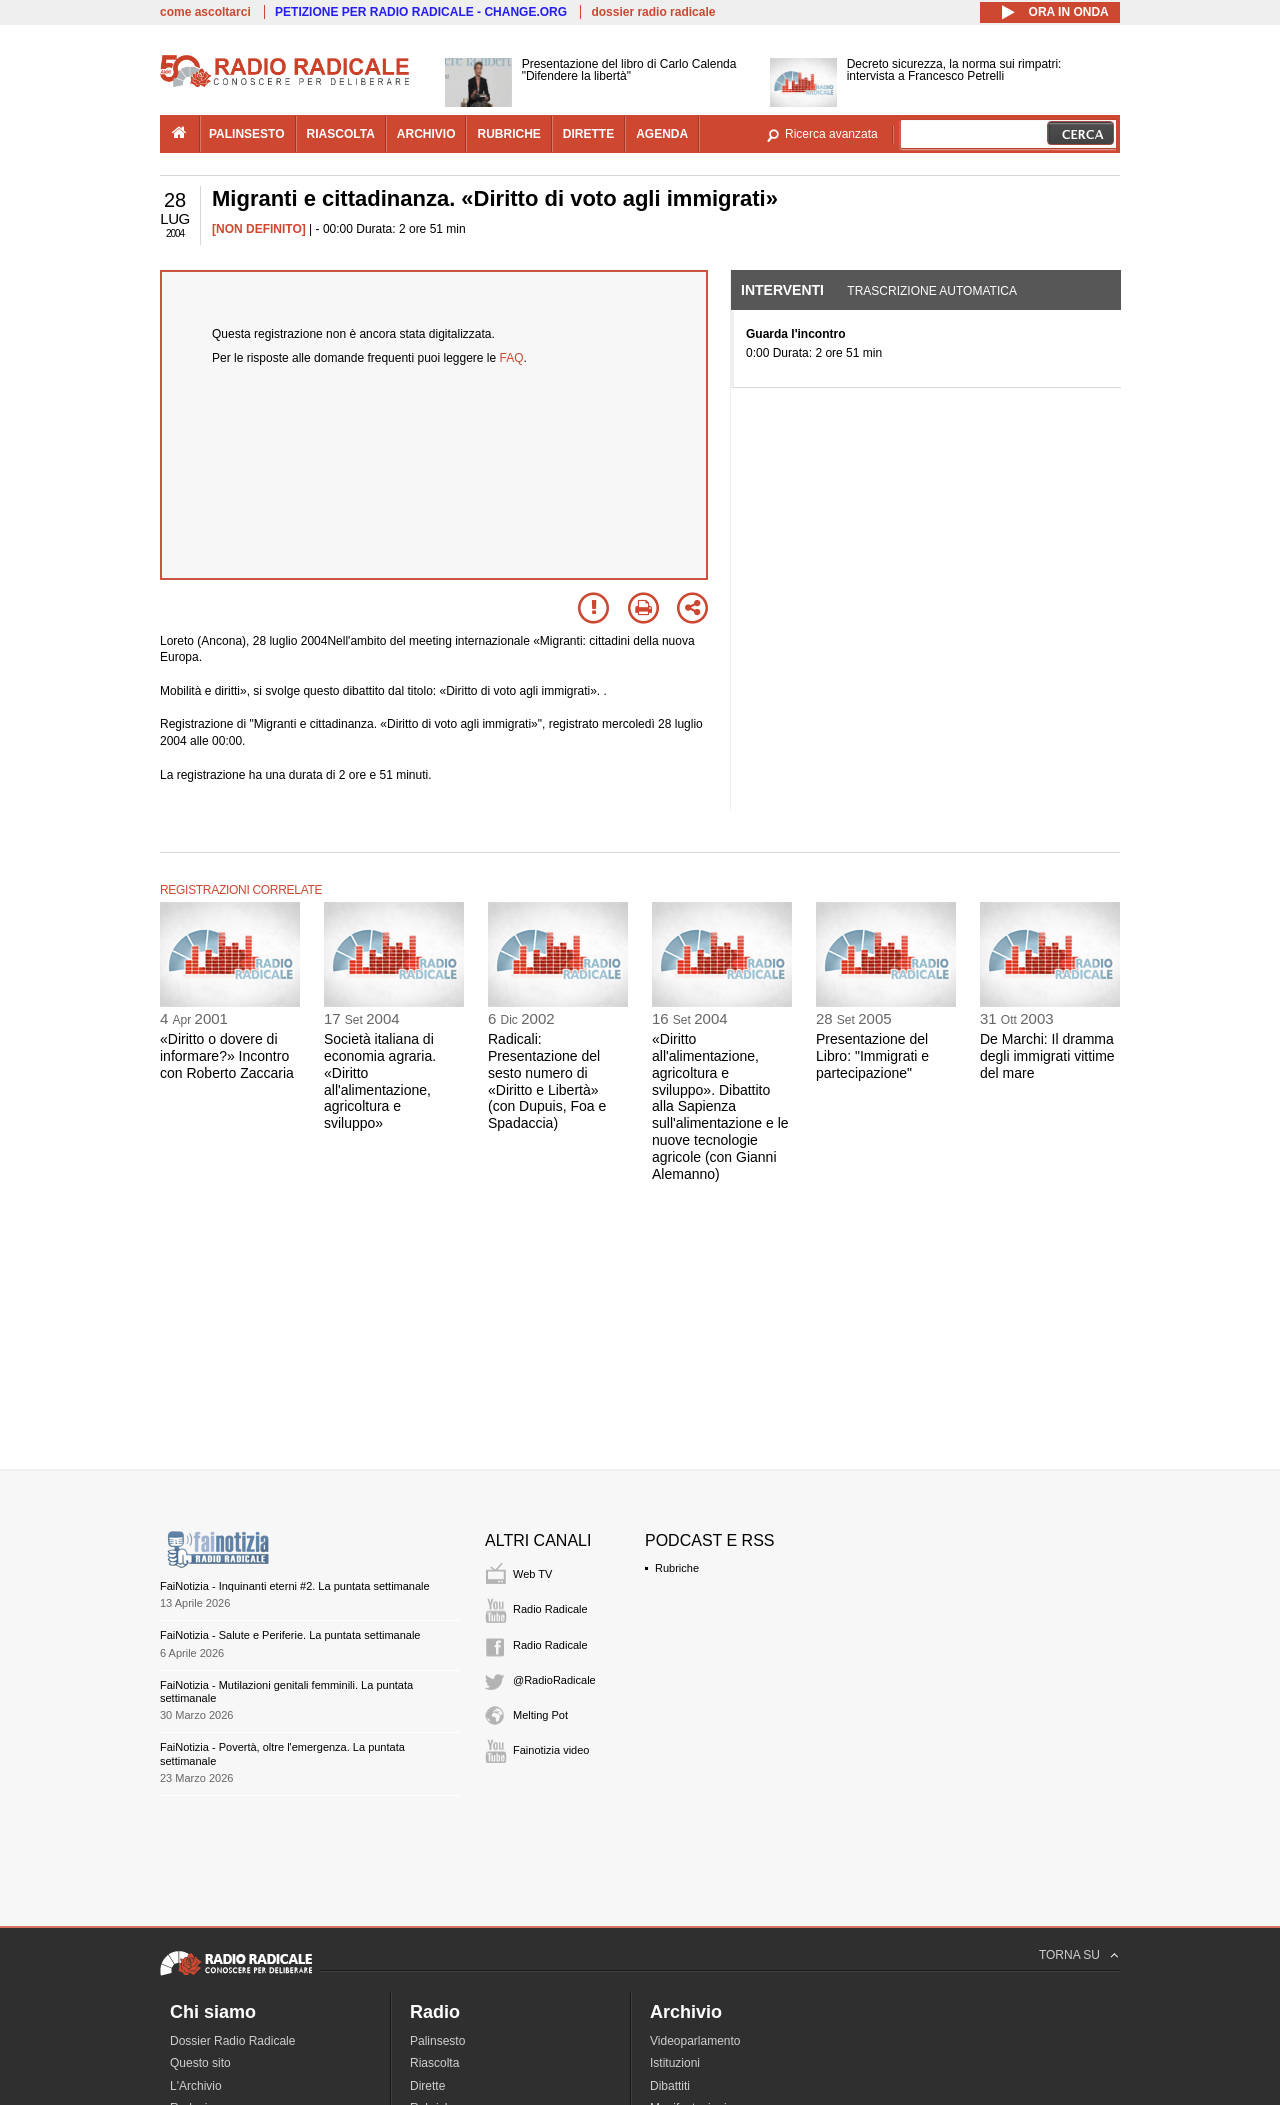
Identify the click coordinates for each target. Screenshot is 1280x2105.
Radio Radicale (550, 1609)
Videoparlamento (695, 2041)
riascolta (341, 134)
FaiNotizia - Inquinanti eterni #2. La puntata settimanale (295, 1586)
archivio (426, 134)
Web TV (532, 1574)
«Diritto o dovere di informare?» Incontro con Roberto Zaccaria (227, 1056)
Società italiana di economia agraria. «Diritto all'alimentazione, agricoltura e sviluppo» (380, 1081)
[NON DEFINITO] (259, 229)
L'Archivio (196, 2086)
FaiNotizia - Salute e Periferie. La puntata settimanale (290, 1635)
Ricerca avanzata (831, 134)
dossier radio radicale (653, 12)
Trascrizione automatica (932, 291)
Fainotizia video (551, 1750)
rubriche (508, 134)
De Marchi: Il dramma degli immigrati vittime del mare (1047, 1056)
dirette (588, 134)
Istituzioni (675, 2063)
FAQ (512, 358)
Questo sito (200, 2063)
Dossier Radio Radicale (232, 2041)
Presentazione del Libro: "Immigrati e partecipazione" (872, 1056)
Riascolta (434, 2063)
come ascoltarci (205, 12)
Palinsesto (437, 2041)
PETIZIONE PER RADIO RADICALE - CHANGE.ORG (421, 12)
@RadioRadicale (554, 1680)
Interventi (782, 290)
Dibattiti (670, 2086)
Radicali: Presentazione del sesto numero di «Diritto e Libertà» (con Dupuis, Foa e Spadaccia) (547, 1081)
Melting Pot (540, 1715)
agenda (662, 134)
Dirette (427, 2086)
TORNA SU (1069, 1955)
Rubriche (677, 1568)
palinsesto (247, 134)
